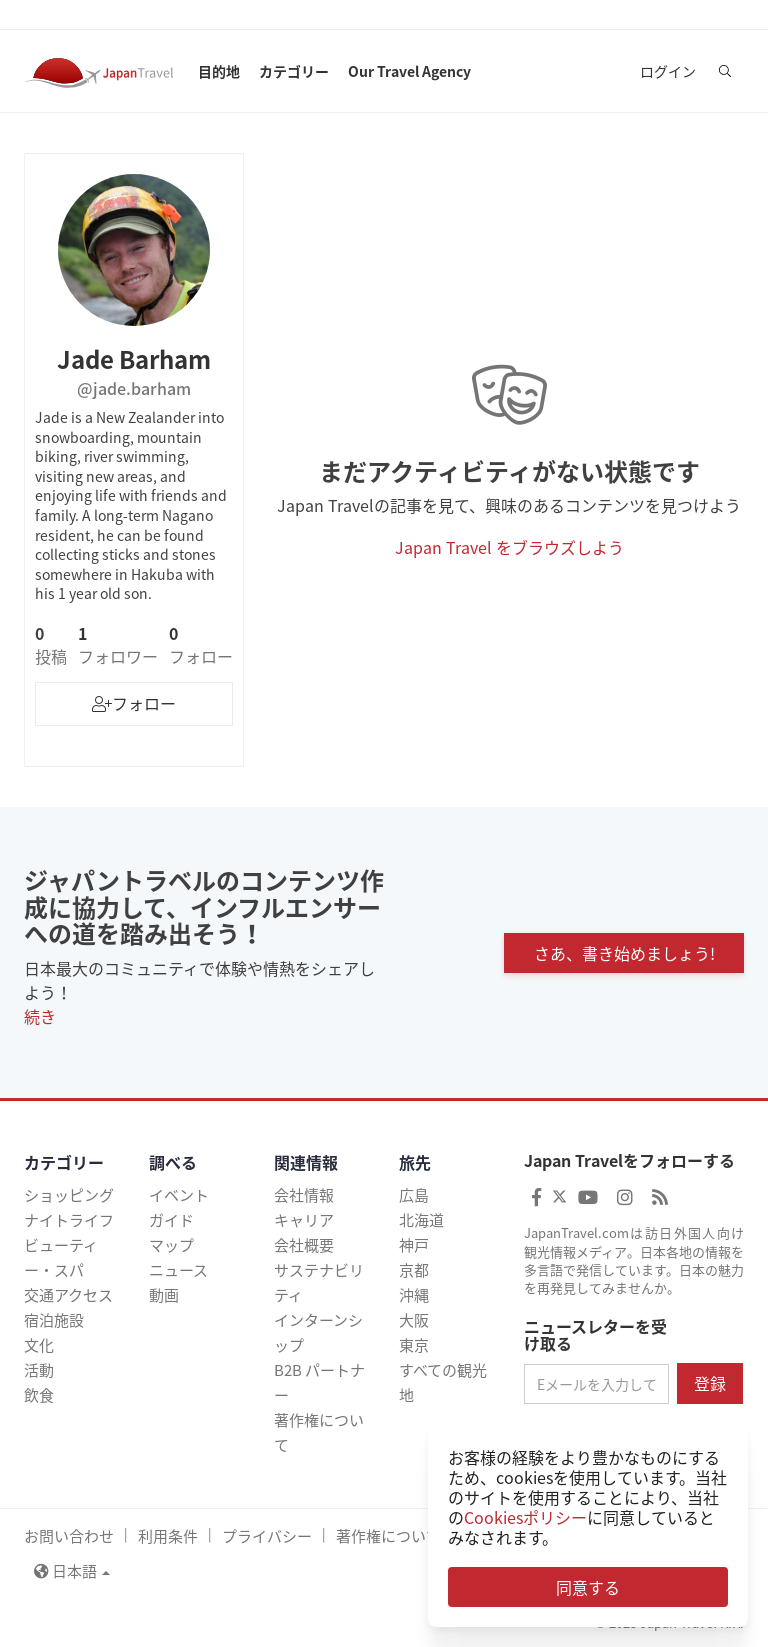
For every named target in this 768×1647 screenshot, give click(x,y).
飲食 (39, 1395)
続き (40, 1016)
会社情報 (304, 1195)
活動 (39, 1370)
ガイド (171, 1220)
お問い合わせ (69, 1536)
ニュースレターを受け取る (595, 1335)
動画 (164, 1295)
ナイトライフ (69, 1220)
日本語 (72, 1571)
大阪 (414, 1320)
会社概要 (304, 1245)
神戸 (414, 1245)
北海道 (421, 1220)
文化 (39, 1345)
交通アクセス (68, 1295)
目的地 (219, 71)
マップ (171, 1245)
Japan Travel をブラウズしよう (509, 547)
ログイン (668, 71)
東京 (414, 1345)
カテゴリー (294, 71)
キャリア (304, 1220)
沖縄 (414, 1295)
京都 (414, 1270)
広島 (414, 1195)
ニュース (178, 1270)
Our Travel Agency (409, 71)
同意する (588, 1587)
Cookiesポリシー (525, 1517)
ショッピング (69, 1195)
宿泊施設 (54, 1320)
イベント (179, 1195)
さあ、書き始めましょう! (624, 953)
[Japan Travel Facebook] (536, 1196)
